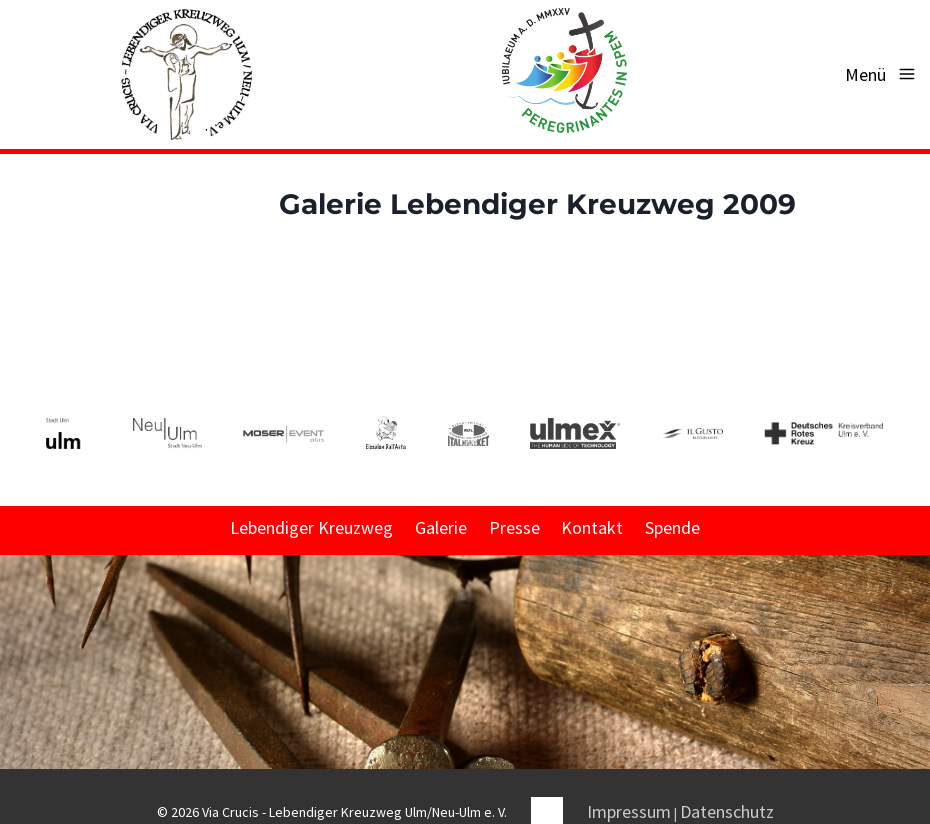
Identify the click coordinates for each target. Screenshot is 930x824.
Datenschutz (727, 811)
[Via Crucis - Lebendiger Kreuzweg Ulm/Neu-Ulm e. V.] (186, 74)
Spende (672, 527)
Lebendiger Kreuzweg (311, 527)
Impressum (629, 811)
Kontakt (592, 527)
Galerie (441, 527)
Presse (514, 527)
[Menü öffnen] (882, 75)
